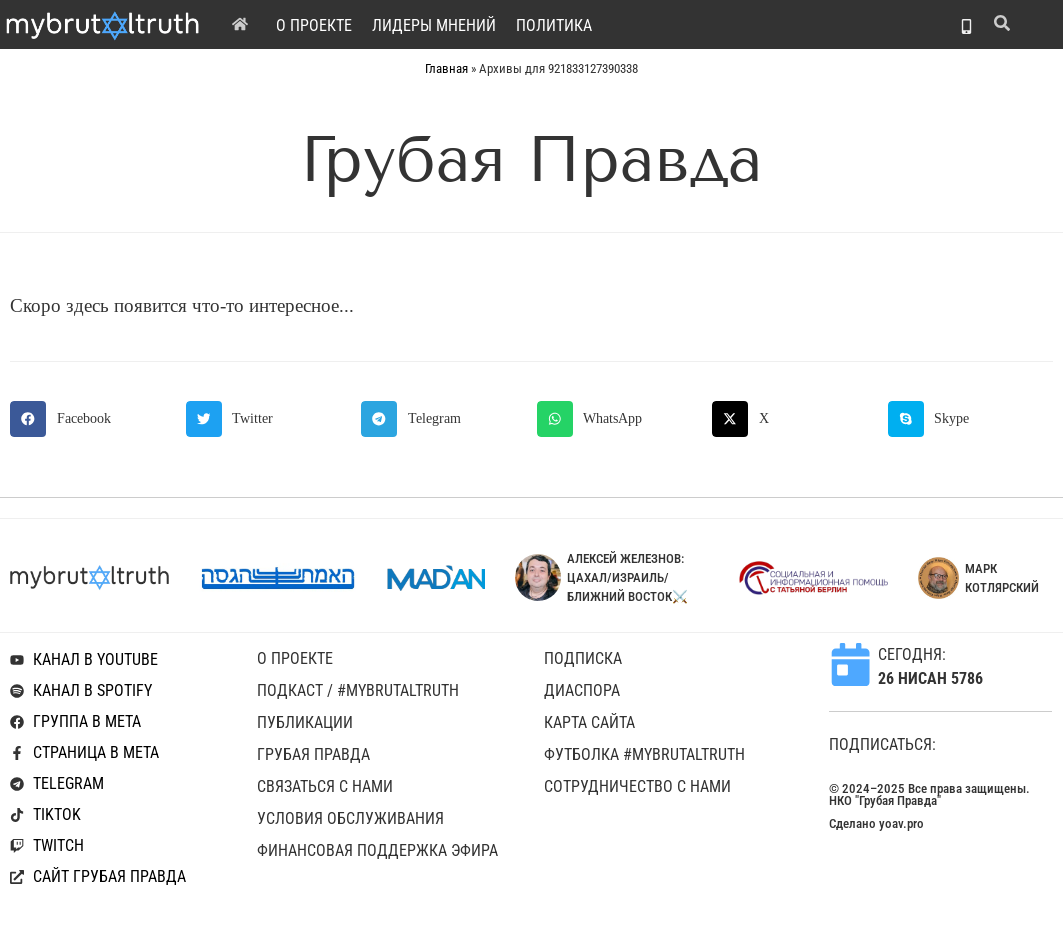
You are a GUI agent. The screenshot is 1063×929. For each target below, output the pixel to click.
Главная (446, 68)
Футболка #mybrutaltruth (644, 754)
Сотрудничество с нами (637, 786)
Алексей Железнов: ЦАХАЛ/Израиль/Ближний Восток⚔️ (627, 577)
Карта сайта (589, 722)
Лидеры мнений (434, 25)
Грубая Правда (313, 754)
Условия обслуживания (350, 818)
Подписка (583, 658)
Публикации (305, 722)
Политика (554, 25)
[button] (93, 419)
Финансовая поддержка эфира (377, 850)
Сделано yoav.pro (876, 823)
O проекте (314, 25)
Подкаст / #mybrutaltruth (358, 690)
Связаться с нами (325, 786)
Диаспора (582, 690)
